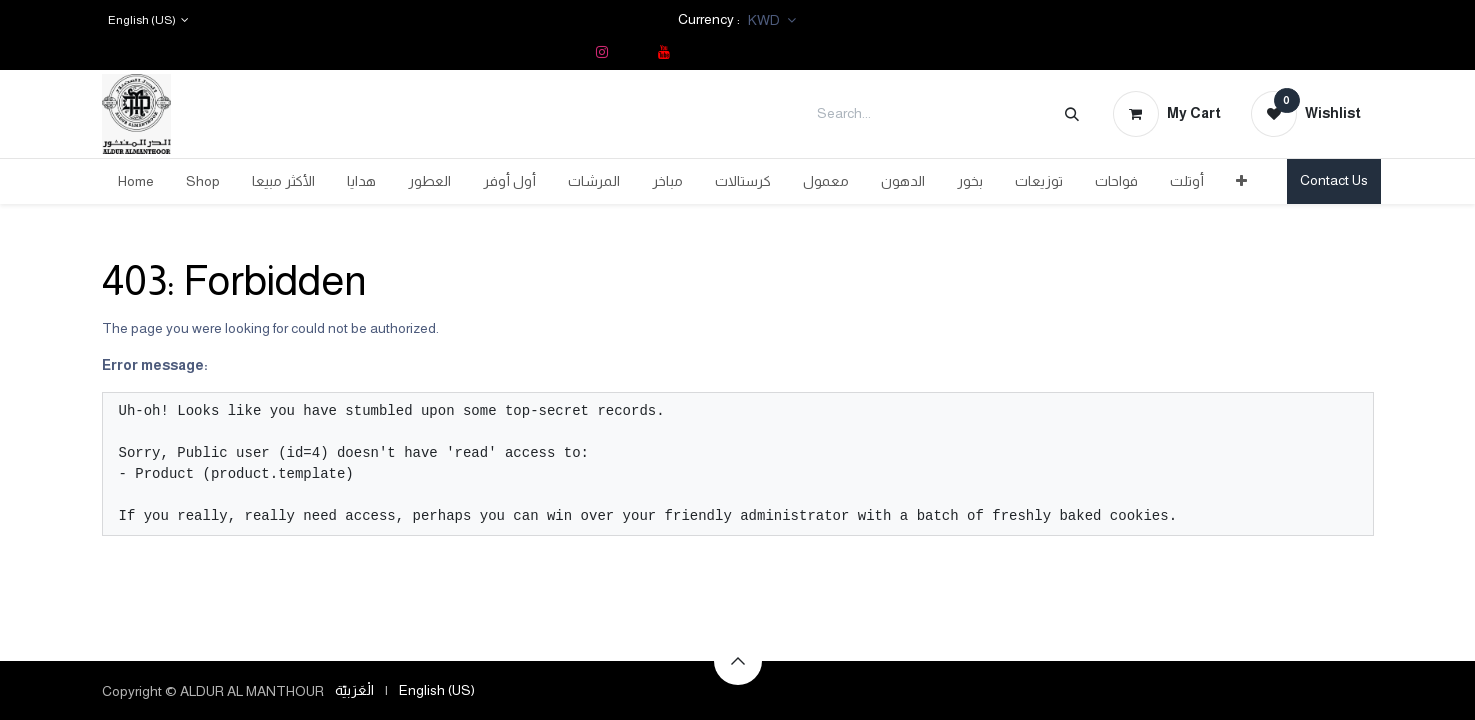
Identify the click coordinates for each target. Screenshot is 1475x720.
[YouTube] (664, 52)
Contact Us (1334, 180)
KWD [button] (765, 20)
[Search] (1072, 114)
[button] (738, 661)
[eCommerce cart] (1167, 114)
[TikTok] (633, 52)
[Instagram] (602, 52)
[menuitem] (136, 181)
